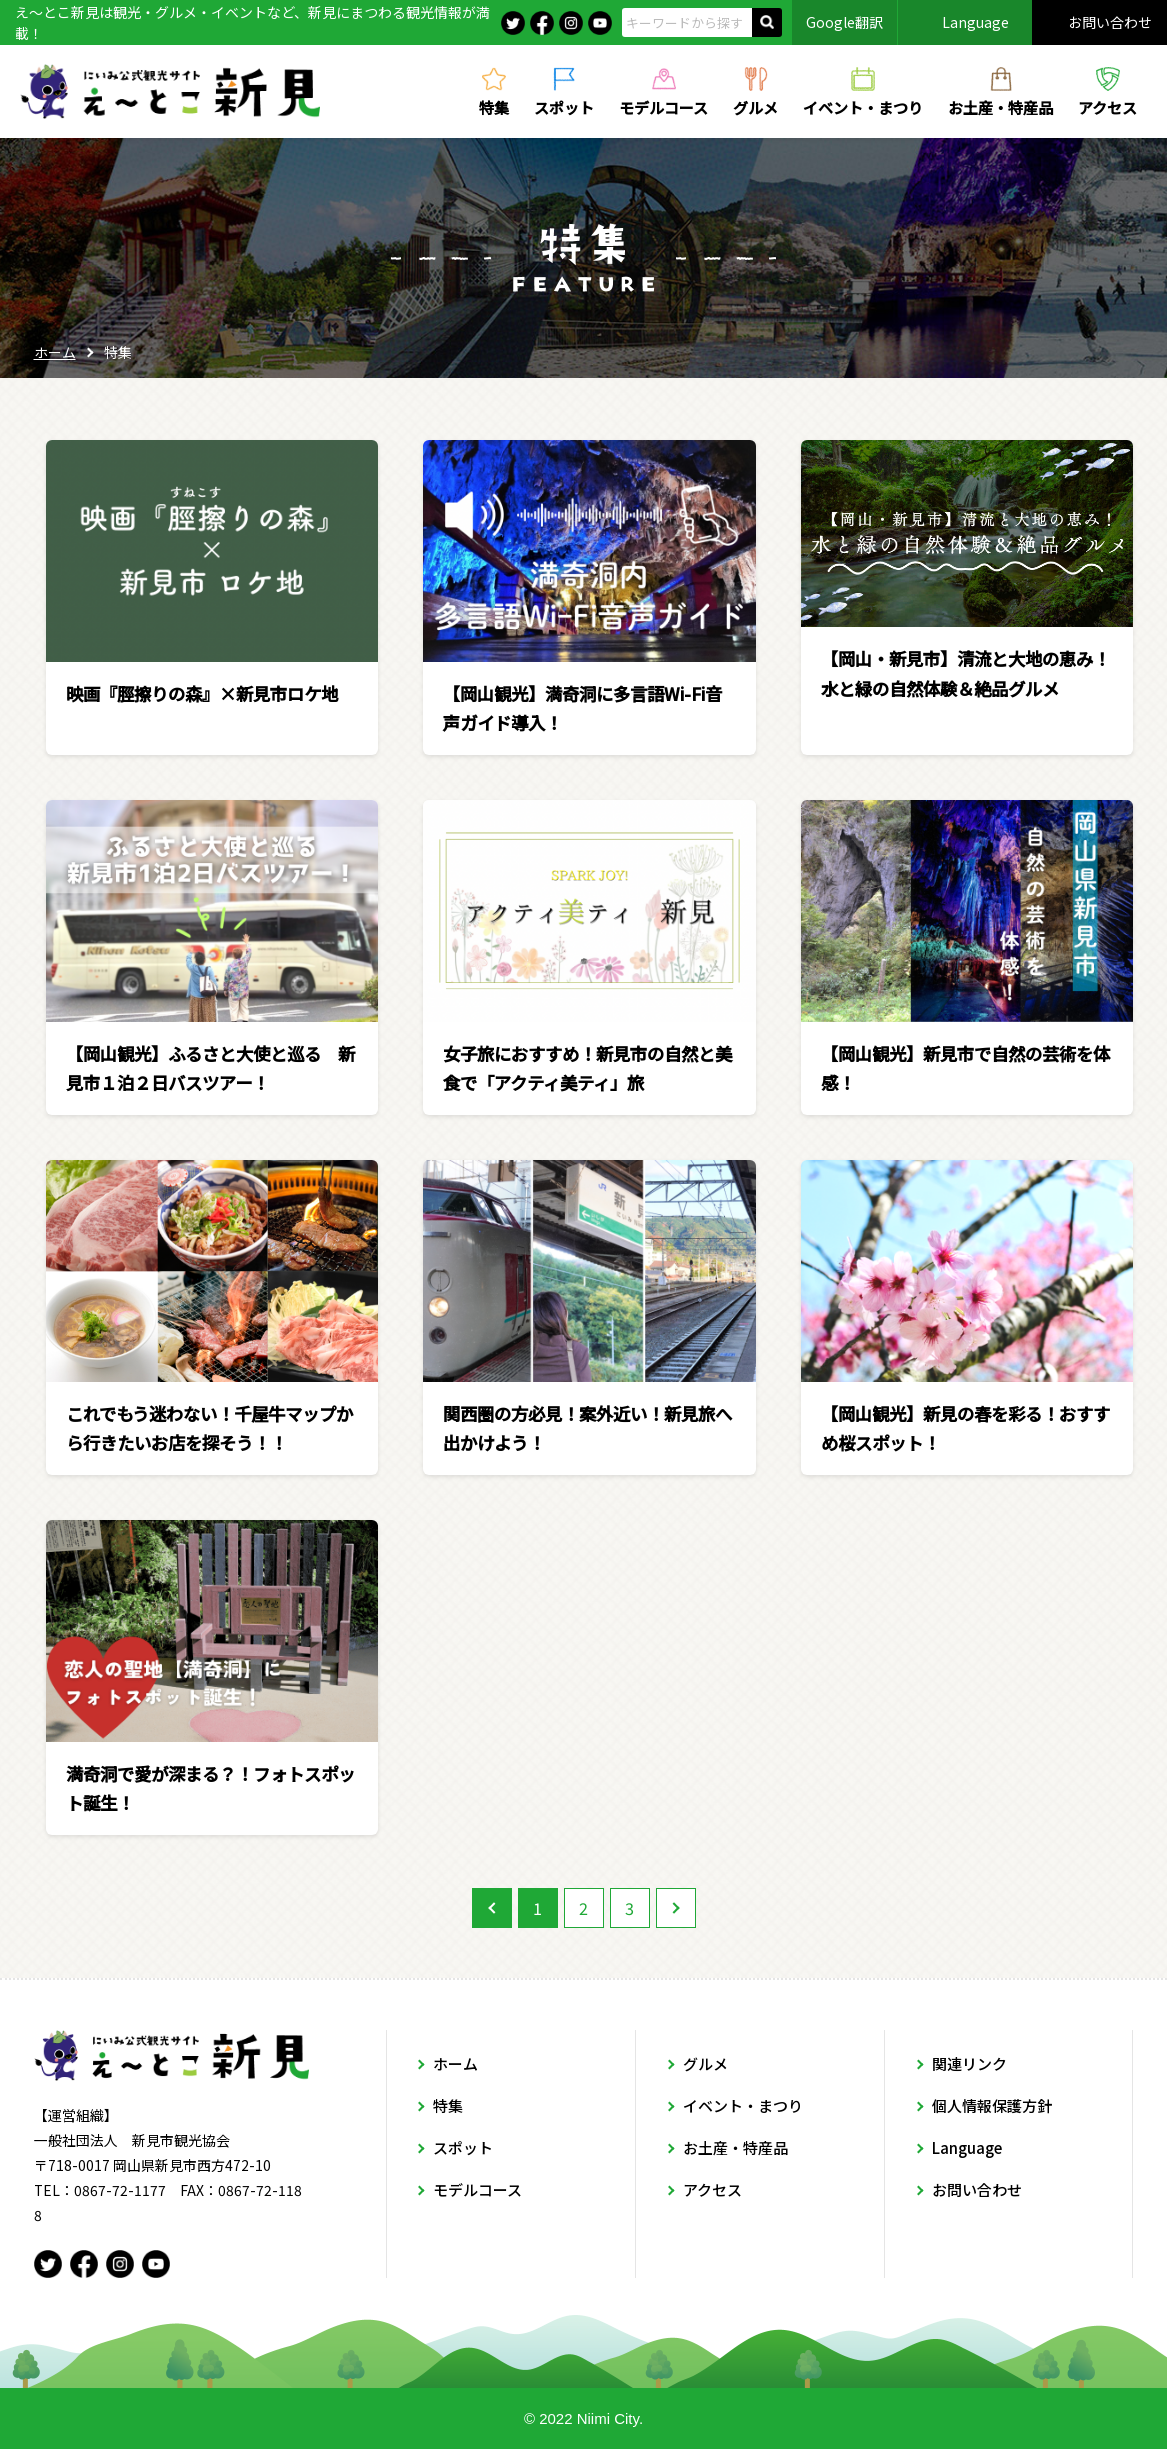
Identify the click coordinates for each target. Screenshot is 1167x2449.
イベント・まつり (863, 106)
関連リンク (969, 2063)
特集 (494, 106)
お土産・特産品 (1000, 106)
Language (975, 22)
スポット (564, 106)
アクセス (1107, 106)
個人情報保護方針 (992, 2105)
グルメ (755, 106)
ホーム (55, 352)
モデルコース (663, 106)
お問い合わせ (1110, 22)
